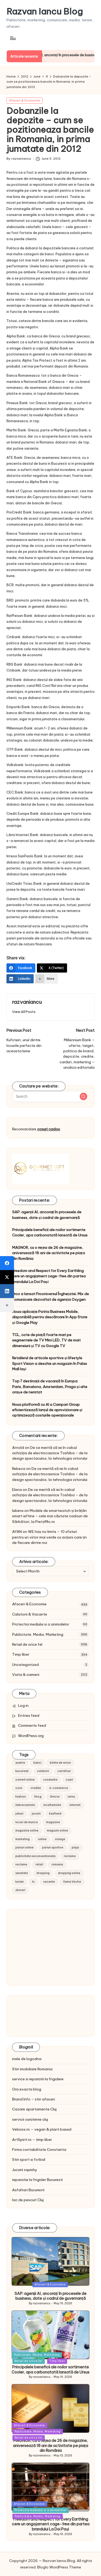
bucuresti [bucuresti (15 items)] (22, 1771)
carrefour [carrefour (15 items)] (64, 1771)
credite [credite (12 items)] (35, 1788)
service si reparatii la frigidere (38, 2079)
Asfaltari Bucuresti (28, 2189)
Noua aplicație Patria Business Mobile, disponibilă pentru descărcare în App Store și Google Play (49, 1317)
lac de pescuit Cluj (28, 2199)
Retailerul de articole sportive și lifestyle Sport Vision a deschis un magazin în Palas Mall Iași (49, 1363)
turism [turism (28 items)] (19, 1881)
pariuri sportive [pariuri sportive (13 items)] (52, 1847)
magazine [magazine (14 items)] (53, 1822)
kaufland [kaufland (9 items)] (55, 1813)
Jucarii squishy (24, 2169)
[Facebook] (20, 968)
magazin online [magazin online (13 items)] (57, 1830)
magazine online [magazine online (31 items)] (27, 1830)
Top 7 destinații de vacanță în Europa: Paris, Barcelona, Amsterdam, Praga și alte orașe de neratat (49, 1386)
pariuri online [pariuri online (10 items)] (24, 1847)
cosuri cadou (48, 1129)
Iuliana (17, 1510)
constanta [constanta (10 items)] (50, 1779)
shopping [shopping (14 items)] (43, 1873)
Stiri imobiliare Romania (32, 2069)
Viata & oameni (25, 1674)
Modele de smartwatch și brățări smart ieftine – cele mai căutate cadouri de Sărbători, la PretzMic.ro (50, 1516)
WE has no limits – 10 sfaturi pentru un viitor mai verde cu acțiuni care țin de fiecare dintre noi (49, 1537)
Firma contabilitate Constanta (39, 2149)
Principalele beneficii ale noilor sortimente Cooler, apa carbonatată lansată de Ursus (50, 1232)
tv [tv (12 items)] (33, 1881)
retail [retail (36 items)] (39, 1864)
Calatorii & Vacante (29, 1614)
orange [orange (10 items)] (60, 1839)
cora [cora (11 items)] (18, 1788)
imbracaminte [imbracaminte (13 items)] (25, 1805)
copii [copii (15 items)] (69, 1779)
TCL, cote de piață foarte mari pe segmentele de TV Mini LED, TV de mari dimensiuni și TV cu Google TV (46, 1340)
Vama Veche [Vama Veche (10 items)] (72, 1881)
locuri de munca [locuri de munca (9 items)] (26, 1822)
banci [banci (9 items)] (37, 1762)
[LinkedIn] (20, 978)
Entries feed (28, 1715)
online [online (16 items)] (42, 1839)
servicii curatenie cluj (30, 2119)
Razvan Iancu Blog (44, 11)
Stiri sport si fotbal (28, 2159)
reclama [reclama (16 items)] (70, 1856)
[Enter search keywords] (50, 1096)
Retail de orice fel (27, 1644)
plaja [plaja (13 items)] (75, 1847)
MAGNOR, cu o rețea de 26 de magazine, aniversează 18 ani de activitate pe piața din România (48, 1253)
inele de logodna (26, 2058)
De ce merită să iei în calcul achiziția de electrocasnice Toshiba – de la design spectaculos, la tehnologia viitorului (50, 1453)
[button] (24, 1011)
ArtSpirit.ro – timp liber (32, 2139)
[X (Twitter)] (52, 968)
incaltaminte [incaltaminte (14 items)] (52, 1805)
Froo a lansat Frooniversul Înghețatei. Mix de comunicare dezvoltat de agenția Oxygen (50, 1296)
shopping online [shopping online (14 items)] (69, 1873)
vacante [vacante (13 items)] (49, 1881)
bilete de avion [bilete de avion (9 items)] (60, 1762)
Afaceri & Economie (24, 100)
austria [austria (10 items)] (20, 1762)
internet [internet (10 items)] (75, 1805)
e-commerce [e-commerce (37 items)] (58, 1788)
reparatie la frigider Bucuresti (37, 2179)
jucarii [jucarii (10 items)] (36, 1813)
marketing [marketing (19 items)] (22, 1839)
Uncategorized (25, 1664)
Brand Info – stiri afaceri (33, 2099)
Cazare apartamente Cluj (34, 2109)
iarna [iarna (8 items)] (71, 1796)
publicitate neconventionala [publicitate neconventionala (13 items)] (35, 1856)
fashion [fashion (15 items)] (20, 1796)
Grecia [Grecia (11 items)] (55, 1796)
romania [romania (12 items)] (57, 1864)
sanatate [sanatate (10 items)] (21, 1873)
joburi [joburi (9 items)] (19, 1813)
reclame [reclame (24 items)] (21, 1864)
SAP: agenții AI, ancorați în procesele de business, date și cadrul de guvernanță (46, 1215)
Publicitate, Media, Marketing (37, 1634)
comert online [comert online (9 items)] (25, 1779)
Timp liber (20, 1654)
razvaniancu (27, 1002)
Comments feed (32, 1725)
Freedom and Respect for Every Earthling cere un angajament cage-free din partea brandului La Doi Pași (49, 1276)
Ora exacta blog (26, 2089)
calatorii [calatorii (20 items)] (43, 1771)
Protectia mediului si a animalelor (40, 1624)
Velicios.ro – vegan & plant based (41, 2129)
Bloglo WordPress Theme (59, 2567)
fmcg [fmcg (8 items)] (37, 1796)
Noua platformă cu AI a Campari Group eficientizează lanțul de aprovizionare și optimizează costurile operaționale (47, 1410)
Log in (23, 1705)
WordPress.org (31, 1735)
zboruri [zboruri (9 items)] (20, 1890)
